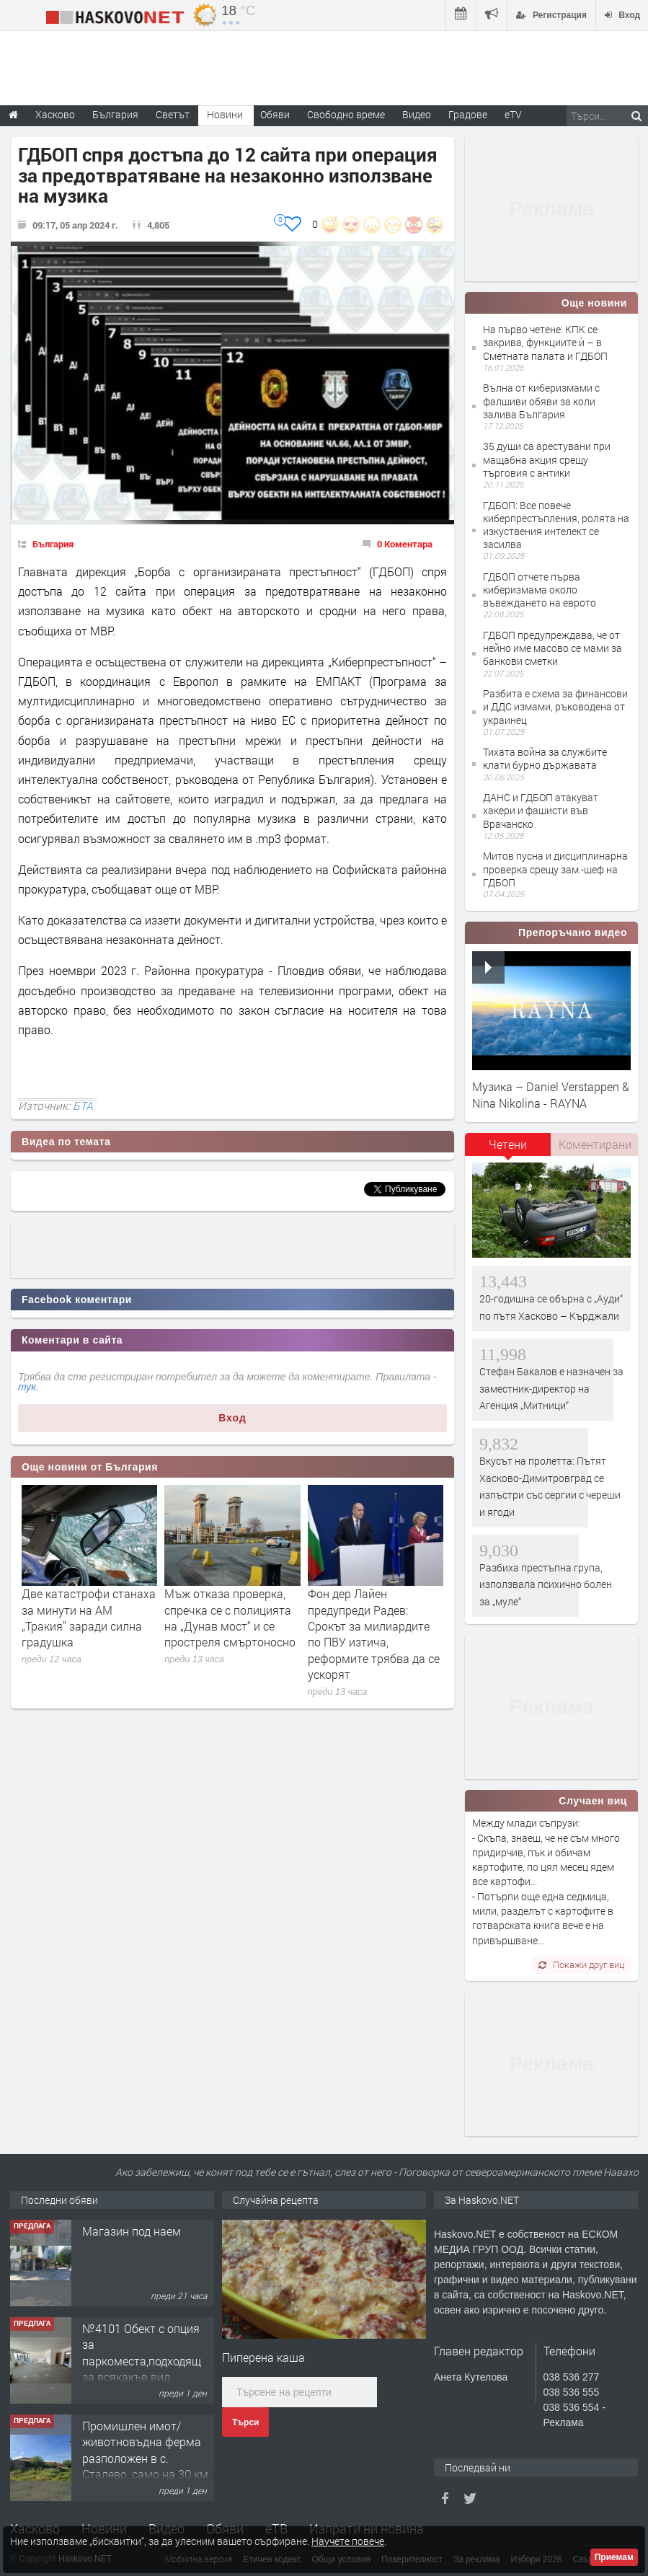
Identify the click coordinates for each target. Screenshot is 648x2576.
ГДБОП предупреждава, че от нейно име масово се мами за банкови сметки (552, 648)
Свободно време (346, 114)
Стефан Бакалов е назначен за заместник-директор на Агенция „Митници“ (551, 1388)
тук (27, 1387)
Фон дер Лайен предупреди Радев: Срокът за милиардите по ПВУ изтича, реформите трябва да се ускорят (374, 1634)
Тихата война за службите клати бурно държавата (545, 758)
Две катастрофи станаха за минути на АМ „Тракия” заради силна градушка (89, 1617)
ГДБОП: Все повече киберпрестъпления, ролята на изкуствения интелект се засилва (556, 525)
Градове (467, 114)
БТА (83, 1105)
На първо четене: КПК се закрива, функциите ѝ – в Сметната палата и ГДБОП (545, 342)
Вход (232, 1418)
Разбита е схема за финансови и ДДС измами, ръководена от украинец (555, 706)
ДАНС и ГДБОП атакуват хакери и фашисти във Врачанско (540, 810)
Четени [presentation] (508, 1144)
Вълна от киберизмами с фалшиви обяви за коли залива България (541, 400)
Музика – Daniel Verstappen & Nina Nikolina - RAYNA (550, 1094)
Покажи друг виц (581, 1964)
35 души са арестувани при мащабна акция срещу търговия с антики (547, 459)
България (53, 543)
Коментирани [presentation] (595, 1144)
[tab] (508, 1149)
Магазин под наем (131, 2230)
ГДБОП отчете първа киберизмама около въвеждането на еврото (539, 589)
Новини (225, 114)
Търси (245, 2422)
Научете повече (347, 2541)
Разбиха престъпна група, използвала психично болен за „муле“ (545, 1584)
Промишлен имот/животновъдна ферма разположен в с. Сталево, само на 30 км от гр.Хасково (145, 2458)
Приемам (614, 2557)
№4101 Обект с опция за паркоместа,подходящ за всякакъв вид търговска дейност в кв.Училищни (141, 2369)
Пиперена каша (263, 2357)
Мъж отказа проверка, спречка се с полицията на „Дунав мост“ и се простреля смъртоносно (230, 1617)
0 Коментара (404, 543)
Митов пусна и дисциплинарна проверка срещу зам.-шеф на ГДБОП (555, 868)
